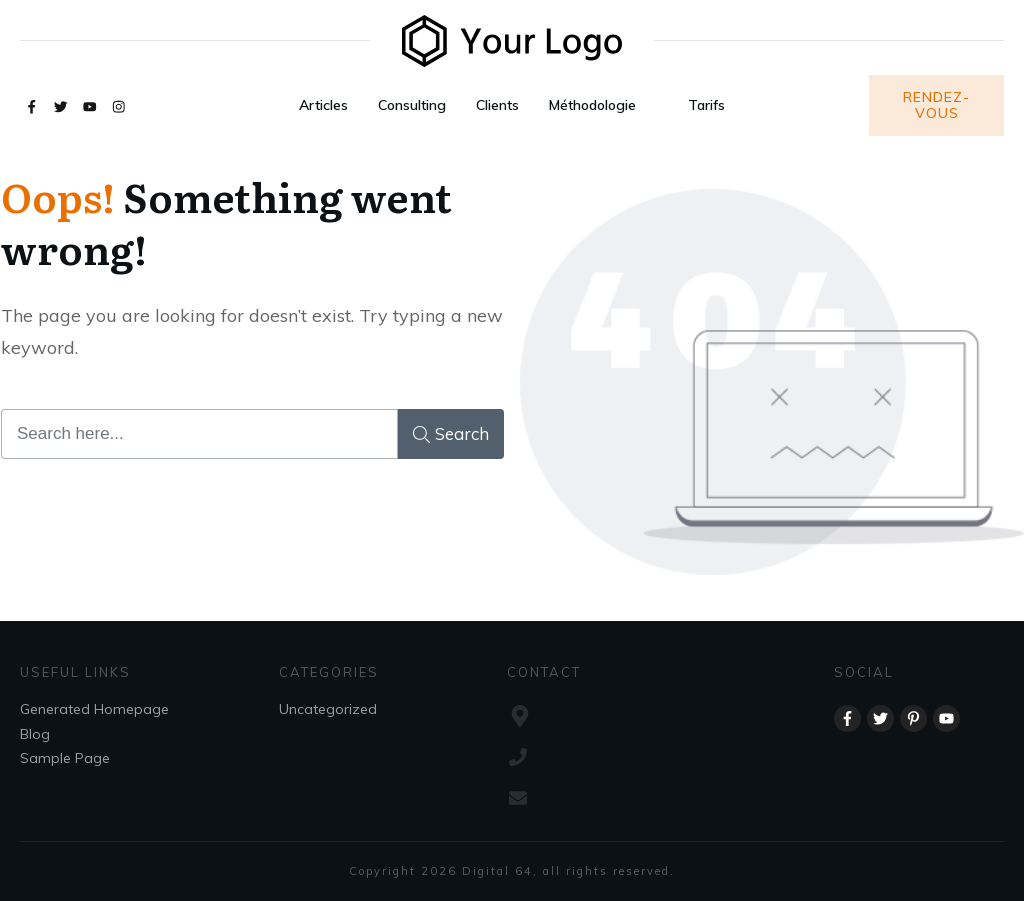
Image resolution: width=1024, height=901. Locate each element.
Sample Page (65, 758)
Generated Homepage (94, 709)
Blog (35, 734)
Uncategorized (328, 709)
